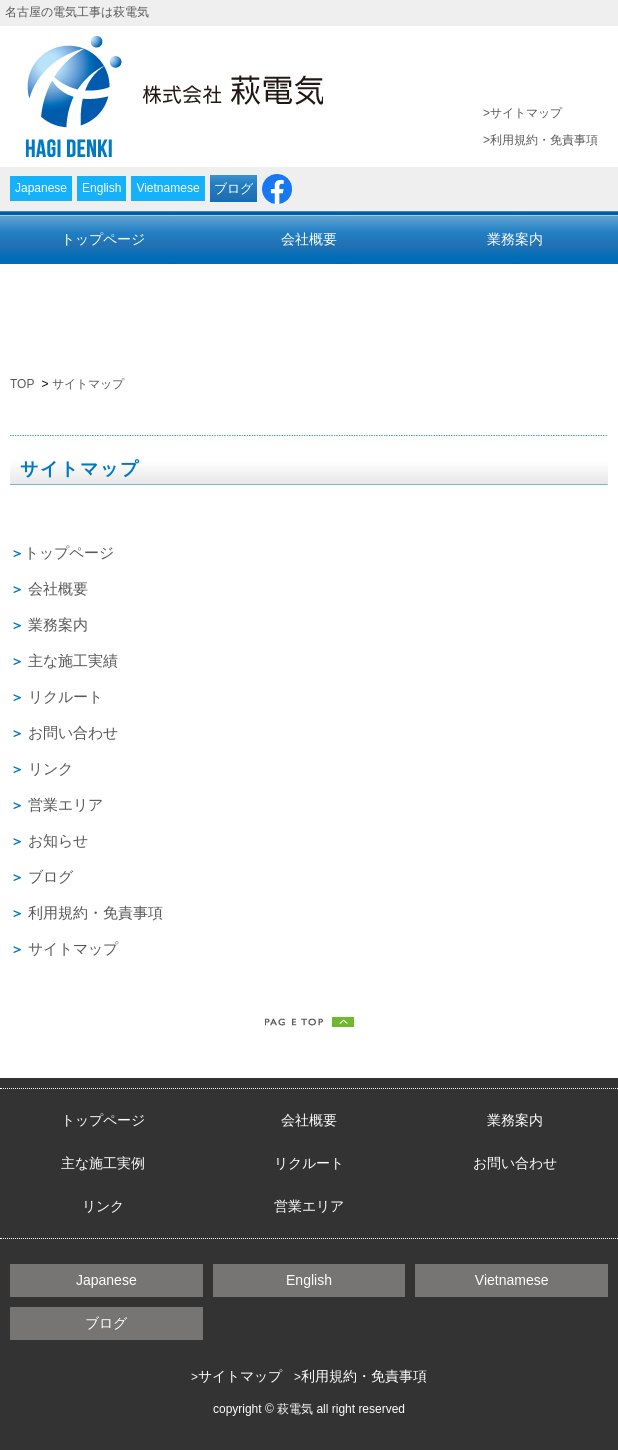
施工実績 (88, 660)
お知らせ (58, 840)
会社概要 (309, 239)
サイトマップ (526, 113)
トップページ (103, 239)
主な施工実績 (103, 282)
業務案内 (515, 239)
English (101, 188)
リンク (103, 325)
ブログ (233, 188)
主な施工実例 (103, 1163)
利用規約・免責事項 (544, 140)
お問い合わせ (515, 282)
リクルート (309, 282)
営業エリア (309, 325)
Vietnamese (167, 188)
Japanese (41, 188)
